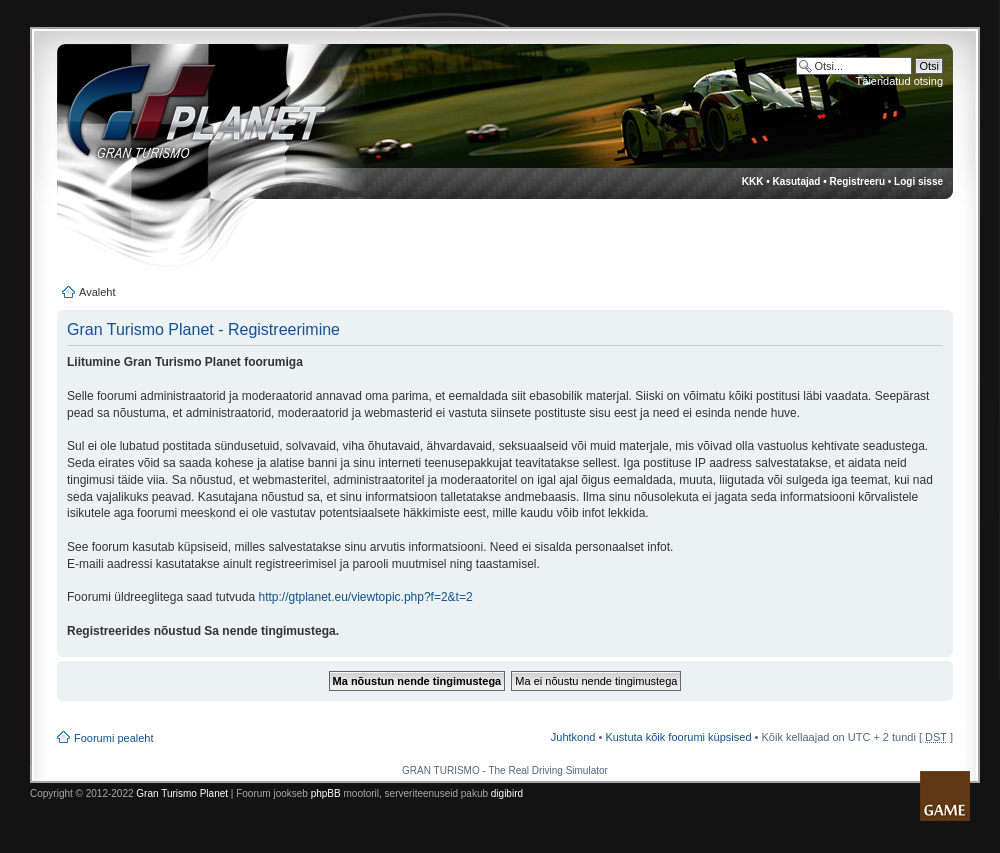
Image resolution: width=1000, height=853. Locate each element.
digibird (507, 793)
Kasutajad (797, 181)
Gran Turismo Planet (182, 793)
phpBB (326, 793)
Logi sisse (918, 181)
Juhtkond (573, 737)
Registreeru (857, 181)
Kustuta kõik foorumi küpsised (678, 737)
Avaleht (97, 292)
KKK (753, 181)
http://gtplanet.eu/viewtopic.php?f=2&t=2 (365, 597)
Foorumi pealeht (114, 738)
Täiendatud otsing (899, 81)
